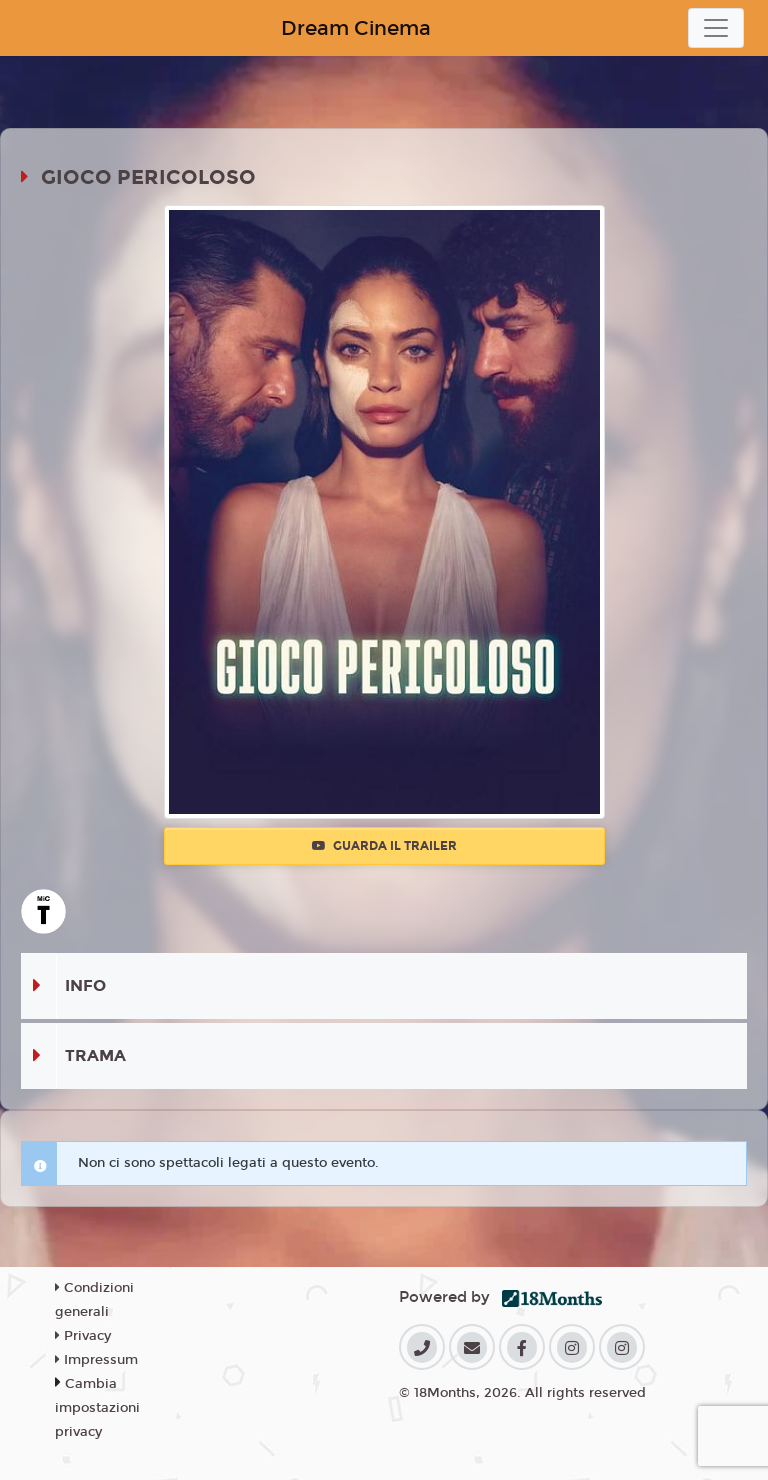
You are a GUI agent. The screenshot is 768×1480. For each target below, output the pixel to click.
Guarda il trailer (384, 846)
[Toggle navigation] (716, 28)
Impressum (96, 1360)
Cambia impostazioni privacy (97, 1408)
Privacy (83, 1336)
